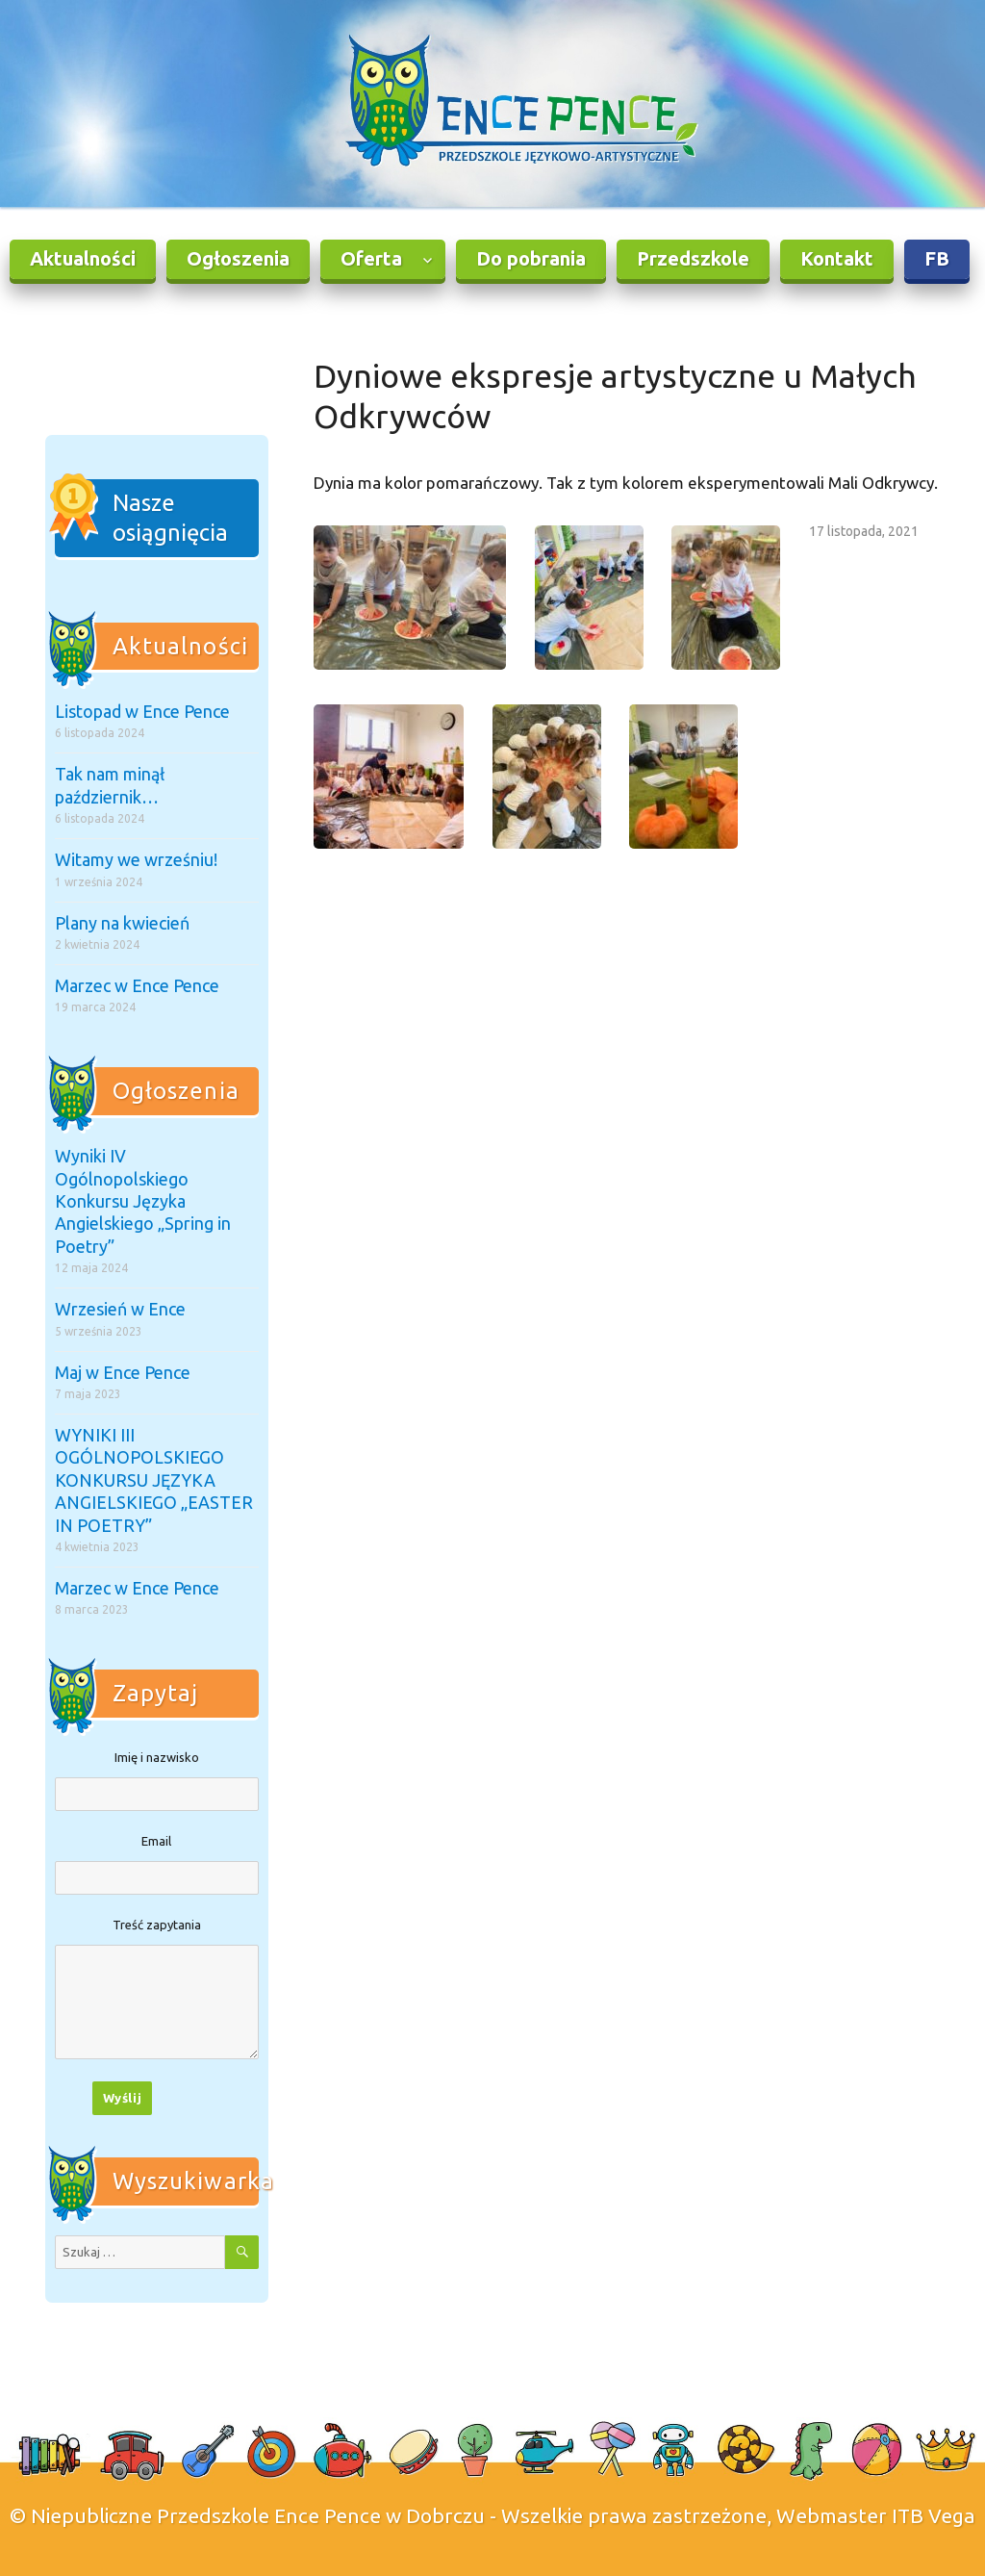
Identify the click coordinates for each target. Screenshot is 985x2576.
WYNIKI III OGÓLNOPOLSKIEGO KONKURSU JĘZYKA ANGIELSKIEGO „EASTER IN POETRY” (154, 1480)
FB (936, 258)
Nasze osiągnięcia (170, 518)
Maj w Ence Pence (122, 1372)
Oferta (371, 258)
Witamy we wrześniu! (136, 859)
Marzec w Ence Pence (137, 985)
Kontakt (836, 258)
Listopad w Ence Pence (142, 711)
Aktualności (83, 258)
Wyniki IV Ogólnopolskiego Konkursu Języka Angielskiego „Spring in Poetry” (143, 1201)
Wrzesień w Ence (120, 1308)
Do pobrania (531, 258)
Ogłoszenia (238, 258)
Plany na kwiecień (122, 922)
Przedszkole (693, 258)
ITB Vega (933, 2515)
